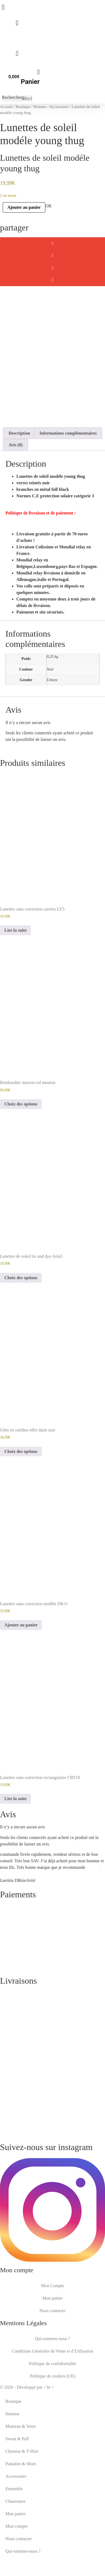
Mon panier (52, 2327)
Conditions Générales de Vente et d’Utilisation (52, 2380)
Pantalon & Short (20, 2493)
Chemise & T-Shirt (21, 2481)
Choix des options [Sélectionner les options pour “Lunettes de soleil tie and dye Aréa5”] (20, 1307)
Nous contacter (52, 2340)
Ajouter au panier (24, 207)
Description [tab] (19, 462)
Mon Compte (52, 2315)
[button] (52, 243)
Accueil (6, 107)
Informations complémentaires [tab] (68, 462)
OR (48, 206)
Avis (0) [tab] (15, 474)
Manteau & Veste (20, 2456)
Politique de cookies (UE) (52, 2405)
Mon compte (16, 2555)
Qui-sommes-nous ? (52, 2368)
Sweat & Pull (17, 2468)
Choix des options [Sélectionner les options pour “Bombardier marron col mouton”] (20, 1133)
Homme (40, 107)
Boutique (23, 107)
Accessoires (58, 107)
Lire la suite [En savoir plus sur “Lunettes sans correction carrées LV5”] (15, 959)
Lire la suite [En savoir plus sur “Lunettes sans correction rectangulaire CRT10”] (15, 1828)
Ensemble (14, 2518)
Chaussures (15, 2530)
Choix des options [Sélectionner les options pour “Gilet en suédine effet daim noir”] (20, 1480)
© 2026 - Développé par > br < (27, 2416)
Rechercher (12, 97)
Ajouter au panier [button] (21, 1654)
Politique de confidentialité (52, 2393)
